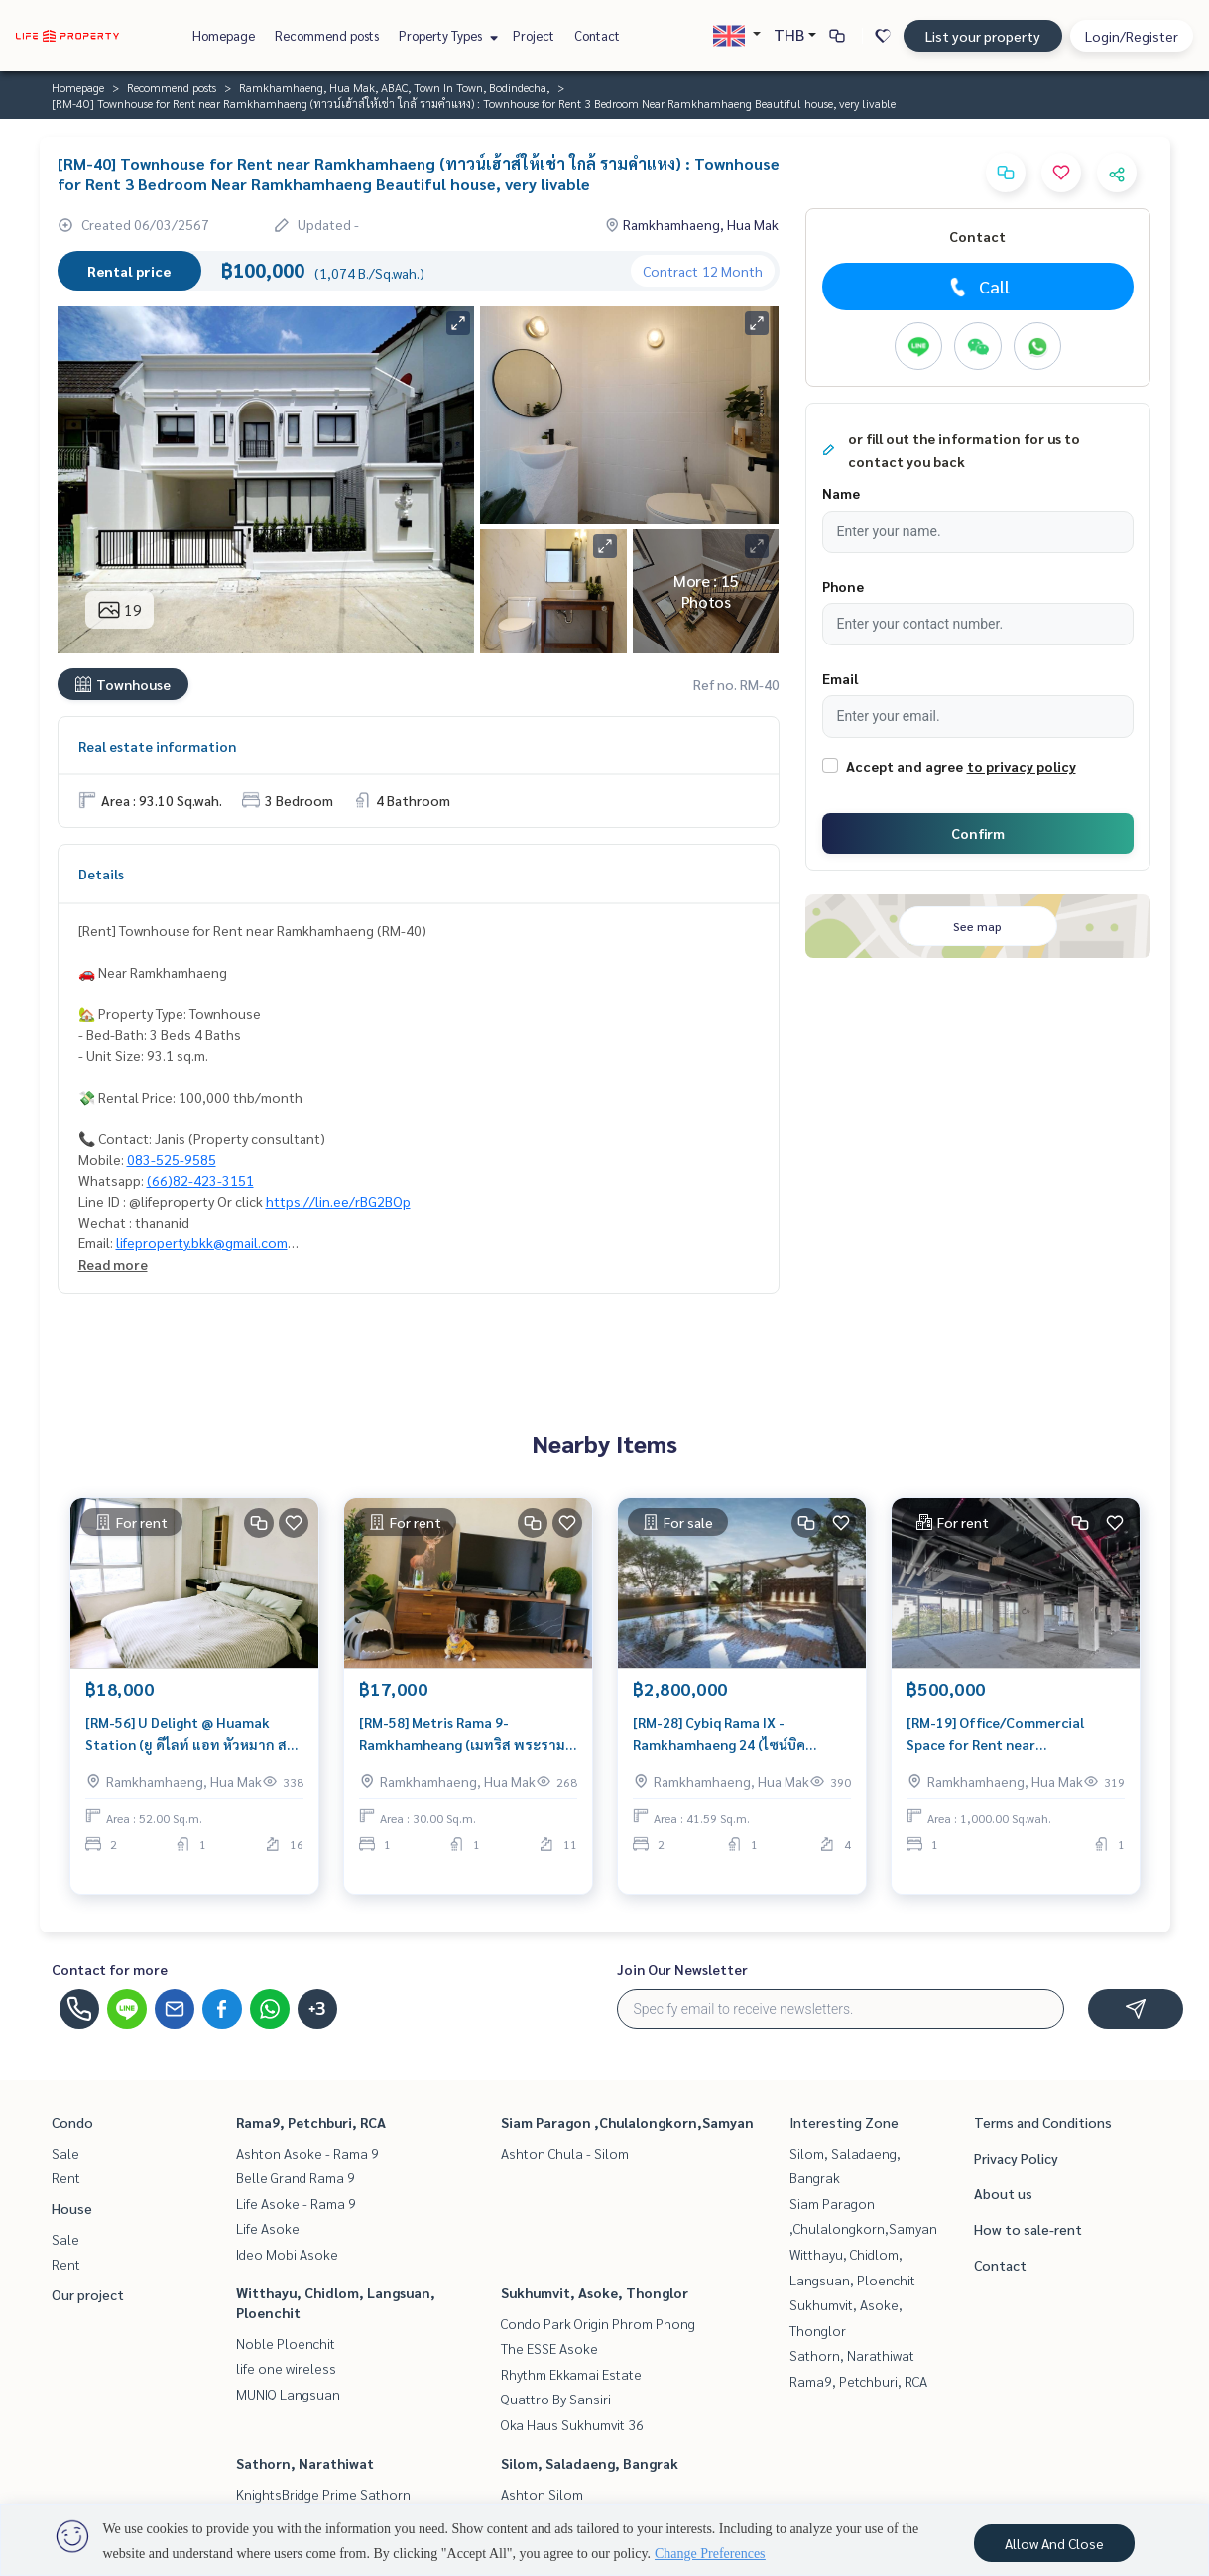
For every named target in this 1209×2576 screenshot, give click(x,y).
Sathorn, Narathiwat (305, 2463)
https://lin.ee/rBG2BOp (338, 1201)
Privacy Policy (1016, 2157)
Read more (113, 1264)
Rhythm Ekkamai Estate (571, 2374)
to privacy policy (1021, 766)
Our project (88, 2294)
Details (101, 873)
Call (977, 286)
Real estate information (157, 746)
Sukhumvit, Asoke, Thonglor (594, 2292)
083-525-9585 (171, 1159)
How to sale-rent (1028, 2229)
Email (840, 678)
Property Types (446, 35)
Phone (843, 586)
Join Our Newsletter (682, 1969)
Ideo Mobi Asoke (287, 2254)
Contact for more (110, 1969)
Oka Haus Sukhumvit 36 (572, 2424)
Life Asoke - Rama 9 (296, 2203)
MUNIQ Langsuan (288, 2393)
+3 (316, 2009)
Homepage (223, 35)
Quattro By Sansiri (556, 2398)
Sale (65, 2153)
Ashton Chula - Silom (565, 2153)
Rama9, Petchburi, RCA (311, 2122)
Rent (66, 2177)
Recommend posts (327, 35)
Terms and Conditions (1043, 2122)
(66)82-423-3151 (200, 1180)
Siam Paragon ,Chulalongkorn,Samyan (627, 2122)
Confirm (978, 833)
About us (1003, 2193)
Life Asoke (268, 2228)
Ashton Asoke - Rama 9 (307, 2153)
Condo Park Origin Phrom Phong (598, 2323)
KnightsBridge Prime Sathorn (323, 2494)
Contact (597, 35)
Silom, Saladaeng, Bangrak (589, 2463)
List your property (982, 36)
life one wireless (286, 2368)
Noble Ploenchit (285, 2343)
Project (533, 35)
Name (841, 493)
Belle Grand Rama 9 (295, 2177)
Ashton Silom (542, 2494)
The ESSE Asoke (549, 2348)
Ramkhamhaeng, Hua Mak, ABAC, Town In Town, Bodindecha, (394, 87)
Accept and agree (904, 766)
